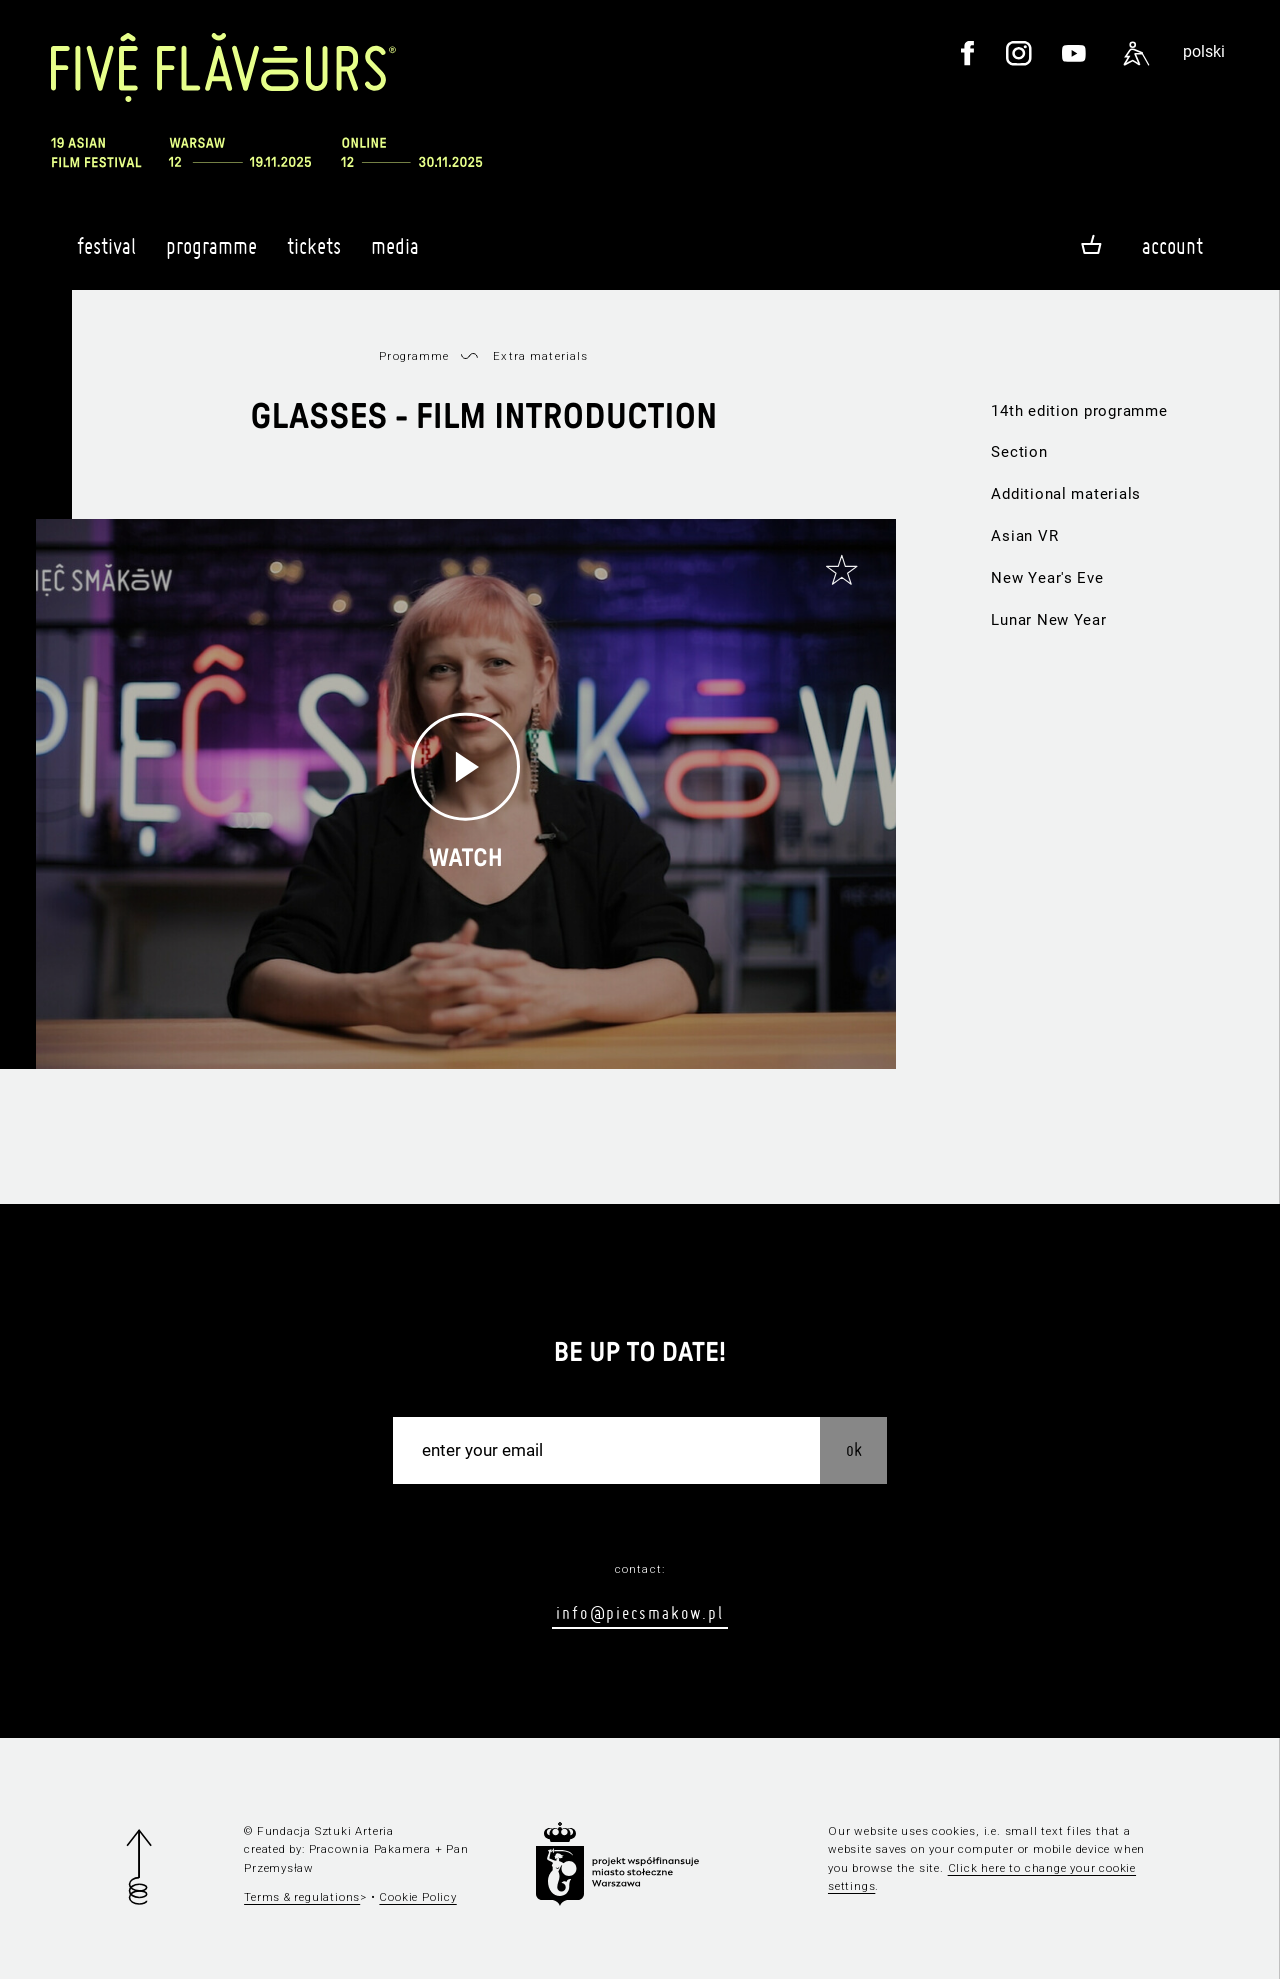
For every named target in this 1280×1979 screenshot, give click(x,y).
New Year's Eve (1047, 578)
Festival (106, 255)
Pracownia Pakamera (370, 1849)
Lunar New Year (1048, 620)
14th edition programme (1079, 411)
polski (1204, 51)
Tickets (314, 255)
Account (1172, 246)
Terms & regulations (302, 1897)
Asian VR (1024, 536)
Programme (211, 255)
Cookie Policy (417, 1897)
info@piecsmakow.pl (639, 1612)
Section (1019, 452)
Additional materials (1066, 494)
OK (854, 1449)
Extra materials (540, 356)
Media (395, 255)
